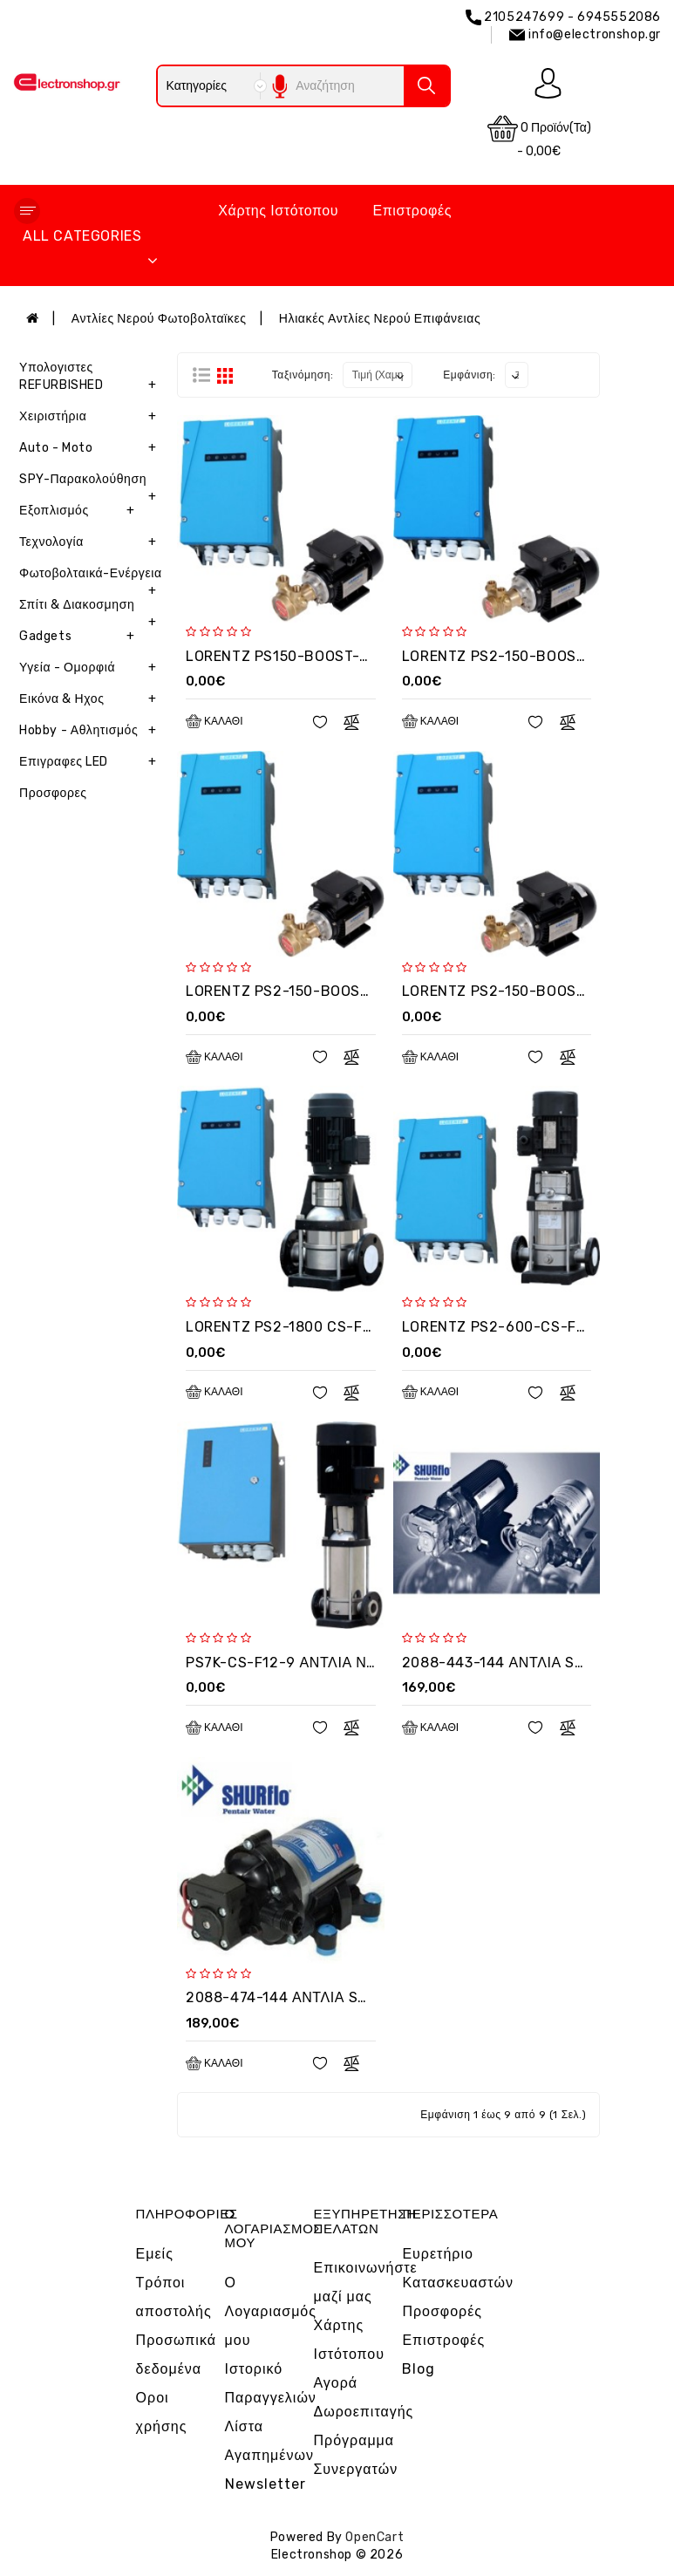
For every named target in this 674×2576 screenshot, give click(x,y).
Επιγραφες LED (91, 762)
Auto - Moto (91, 448)
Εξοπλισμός (80, 511)
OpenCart (374, 2537)
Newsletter (265, 2484)
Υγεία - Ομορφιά (91, 668)
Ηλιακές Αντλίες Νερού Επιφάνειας (379, 318)
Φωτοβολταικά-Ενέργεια (91, 577)
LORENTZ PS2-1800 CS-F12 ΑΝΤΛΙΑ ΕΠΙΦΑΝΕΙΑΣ (357, 1327)
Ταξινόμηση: (303, 375)
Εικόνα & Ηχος (91, 699)
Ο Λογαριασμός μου (271, 2311)
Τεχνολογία (91, 542)
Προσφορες (53, 793)
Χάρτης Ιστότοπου (278, 210)
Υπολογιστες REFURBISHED (91, 380)
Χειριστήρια (91, 417)
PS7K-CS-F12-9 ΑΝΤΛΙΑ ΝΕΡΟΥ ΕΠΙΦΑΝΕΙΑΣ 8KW (360, 1662)
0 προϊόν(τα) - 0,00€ (539, 136)
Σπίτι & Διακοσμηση (91, 609)
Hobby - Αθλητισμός (91, 730)
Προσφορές (442, 2311)
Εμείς (155, 2253)
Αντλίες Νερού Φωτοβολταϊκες (159, 318)
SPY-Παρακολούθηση (91, 483)
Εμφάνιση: (469, 375)
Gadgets (80, 636)
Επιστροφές (412, 210)
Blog (418, 2369)
